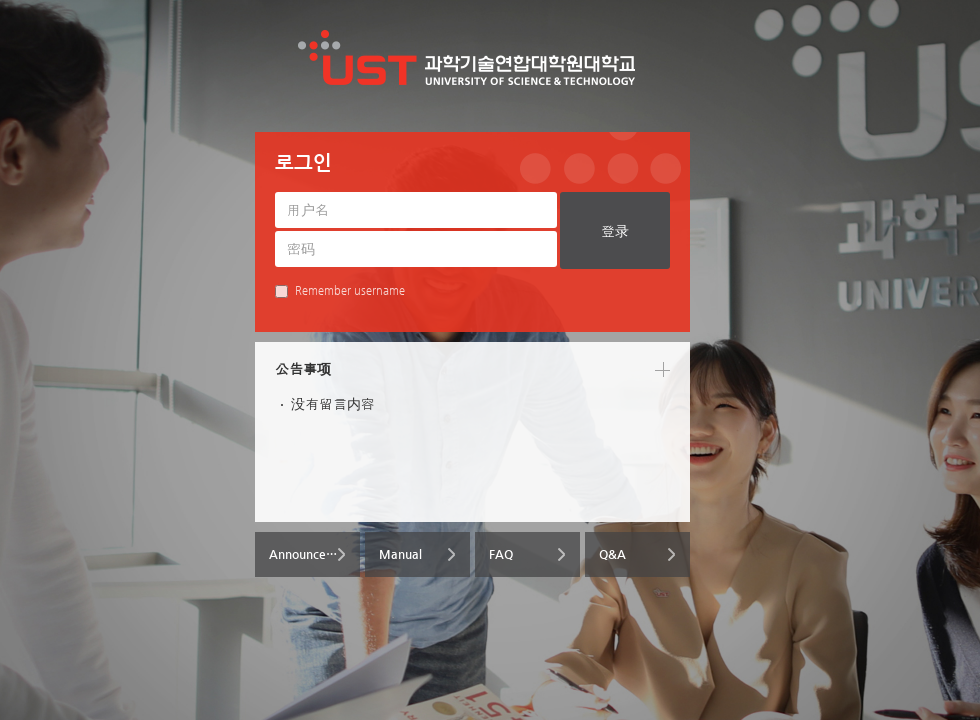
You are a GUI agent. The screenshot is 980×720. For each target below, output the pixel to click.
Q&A (612, 554)
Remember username (340, 291)
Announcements (314, 554)
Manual (400, 554)
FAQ (501, 554)
